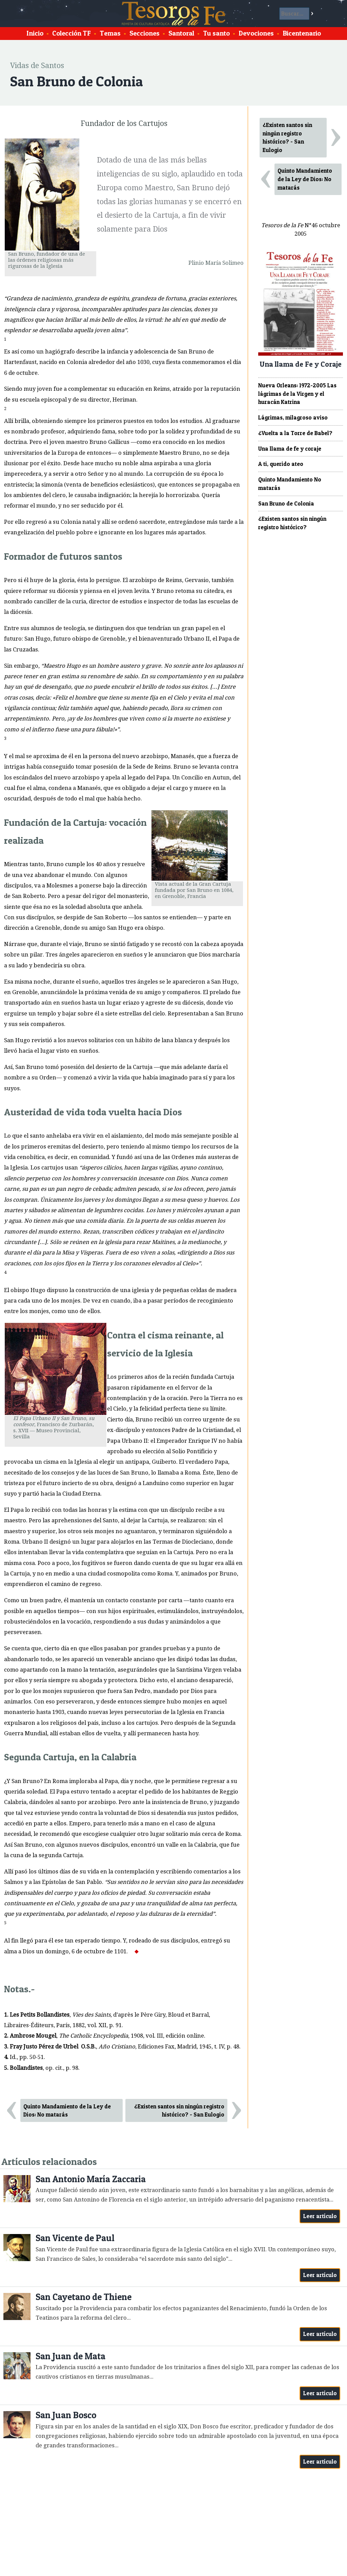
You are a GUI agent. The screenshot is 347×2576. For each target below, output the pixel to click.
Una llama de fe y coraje (289, 448)
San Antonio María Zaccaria (91, 2179)
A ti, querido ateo (280, 463)
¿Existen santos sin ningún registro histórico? (292, 523)
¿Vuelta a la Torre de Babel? (295, 433)
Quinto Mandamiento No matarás (289, 483)
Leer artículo (320, 2216)
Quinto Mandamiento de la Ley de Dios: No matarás (67, 2110)
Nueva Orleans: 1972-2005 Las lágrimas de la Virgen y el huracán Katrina (297, 394)
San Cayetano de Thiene (83, 2296)
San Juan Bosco (66, 2415)
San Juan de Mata (70, 2356)
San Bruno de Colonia (286, 503)
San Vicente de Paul (75, 2238)
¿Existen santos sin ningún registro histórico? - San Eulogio (179, 2110)
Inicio (34, 33)
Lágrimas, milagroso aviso (293, 417)
